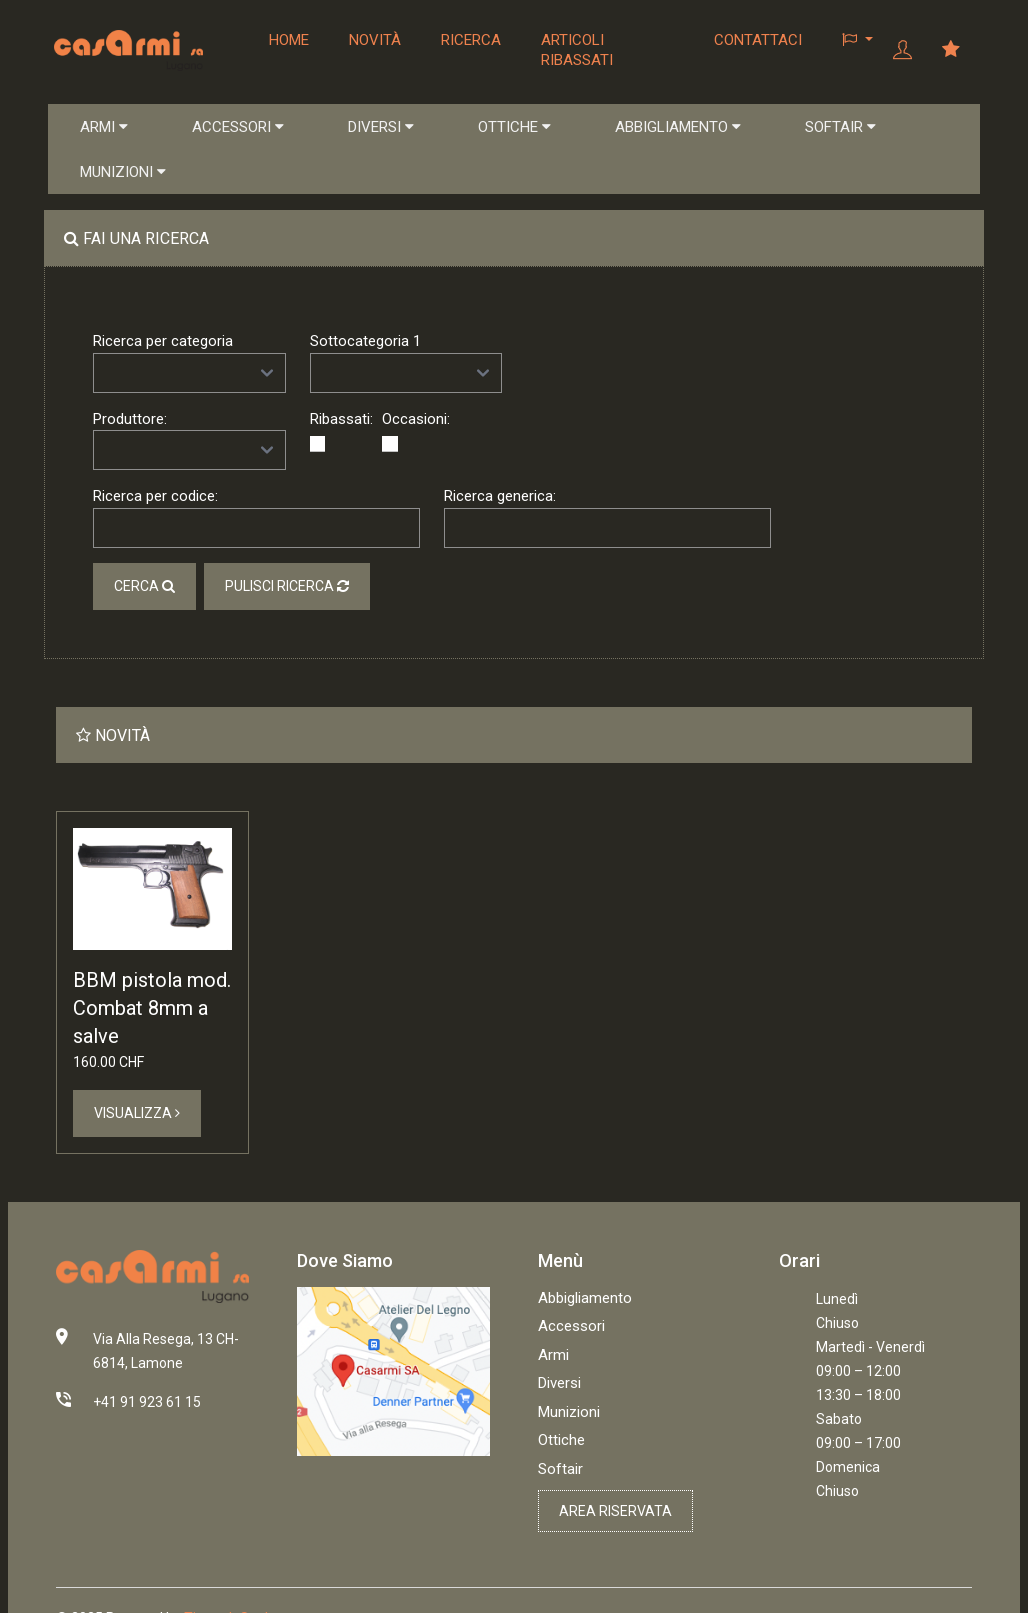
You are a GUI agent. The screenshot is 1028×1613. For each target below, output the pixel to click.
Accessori (571, 1326)
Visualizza (137, 1113)
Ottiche (561, 1440)
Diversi (559, 1383)
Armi (553, 1355)
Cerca (144, 587)
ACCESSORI (238, 127)
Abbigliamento (585, 1298)
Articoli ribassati (576, 50)
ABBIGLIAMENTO (678, 127)
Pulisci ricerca (287, 587)
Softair (560, 1469)
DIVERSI (381, 127)
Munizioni (569, 1412)
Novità (374, 40)
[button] (857, 40)
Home (288, 40)
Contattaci (758, 40)
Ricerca (470, 40)
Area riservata (615, 1511)
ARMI (104, 127)
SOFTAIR (840, 127)
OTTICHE (514, 127)
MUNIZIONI (123, 172)
